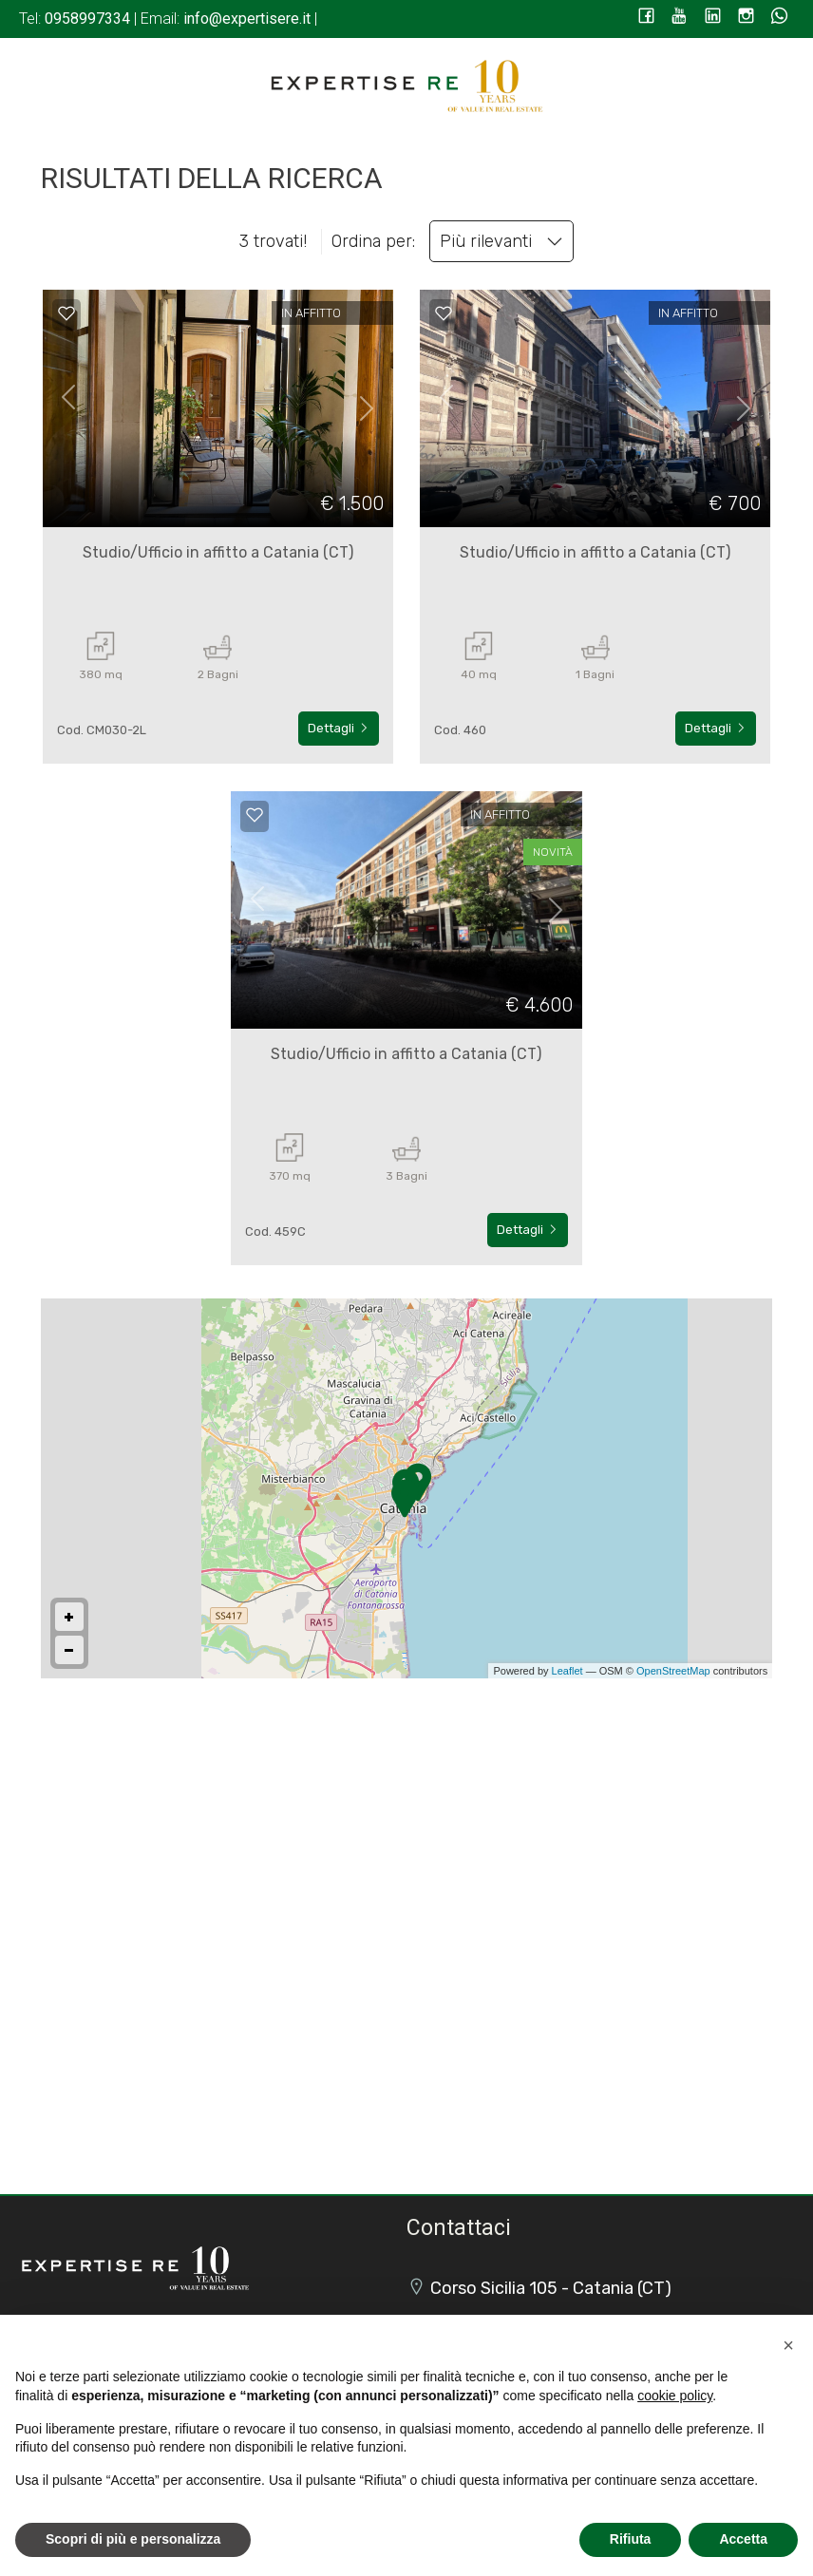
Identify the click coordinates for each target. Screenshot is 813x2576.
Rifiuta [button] (631, 2539)
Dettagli (338, 728)
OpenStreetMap (673, 1670)
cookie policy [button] (674, 2395)
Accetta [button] (743, 2539)
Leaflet (567, 1670)
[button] (788, 2345)
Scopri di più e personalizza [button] (133, 2539)
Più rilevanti (501, 241)
